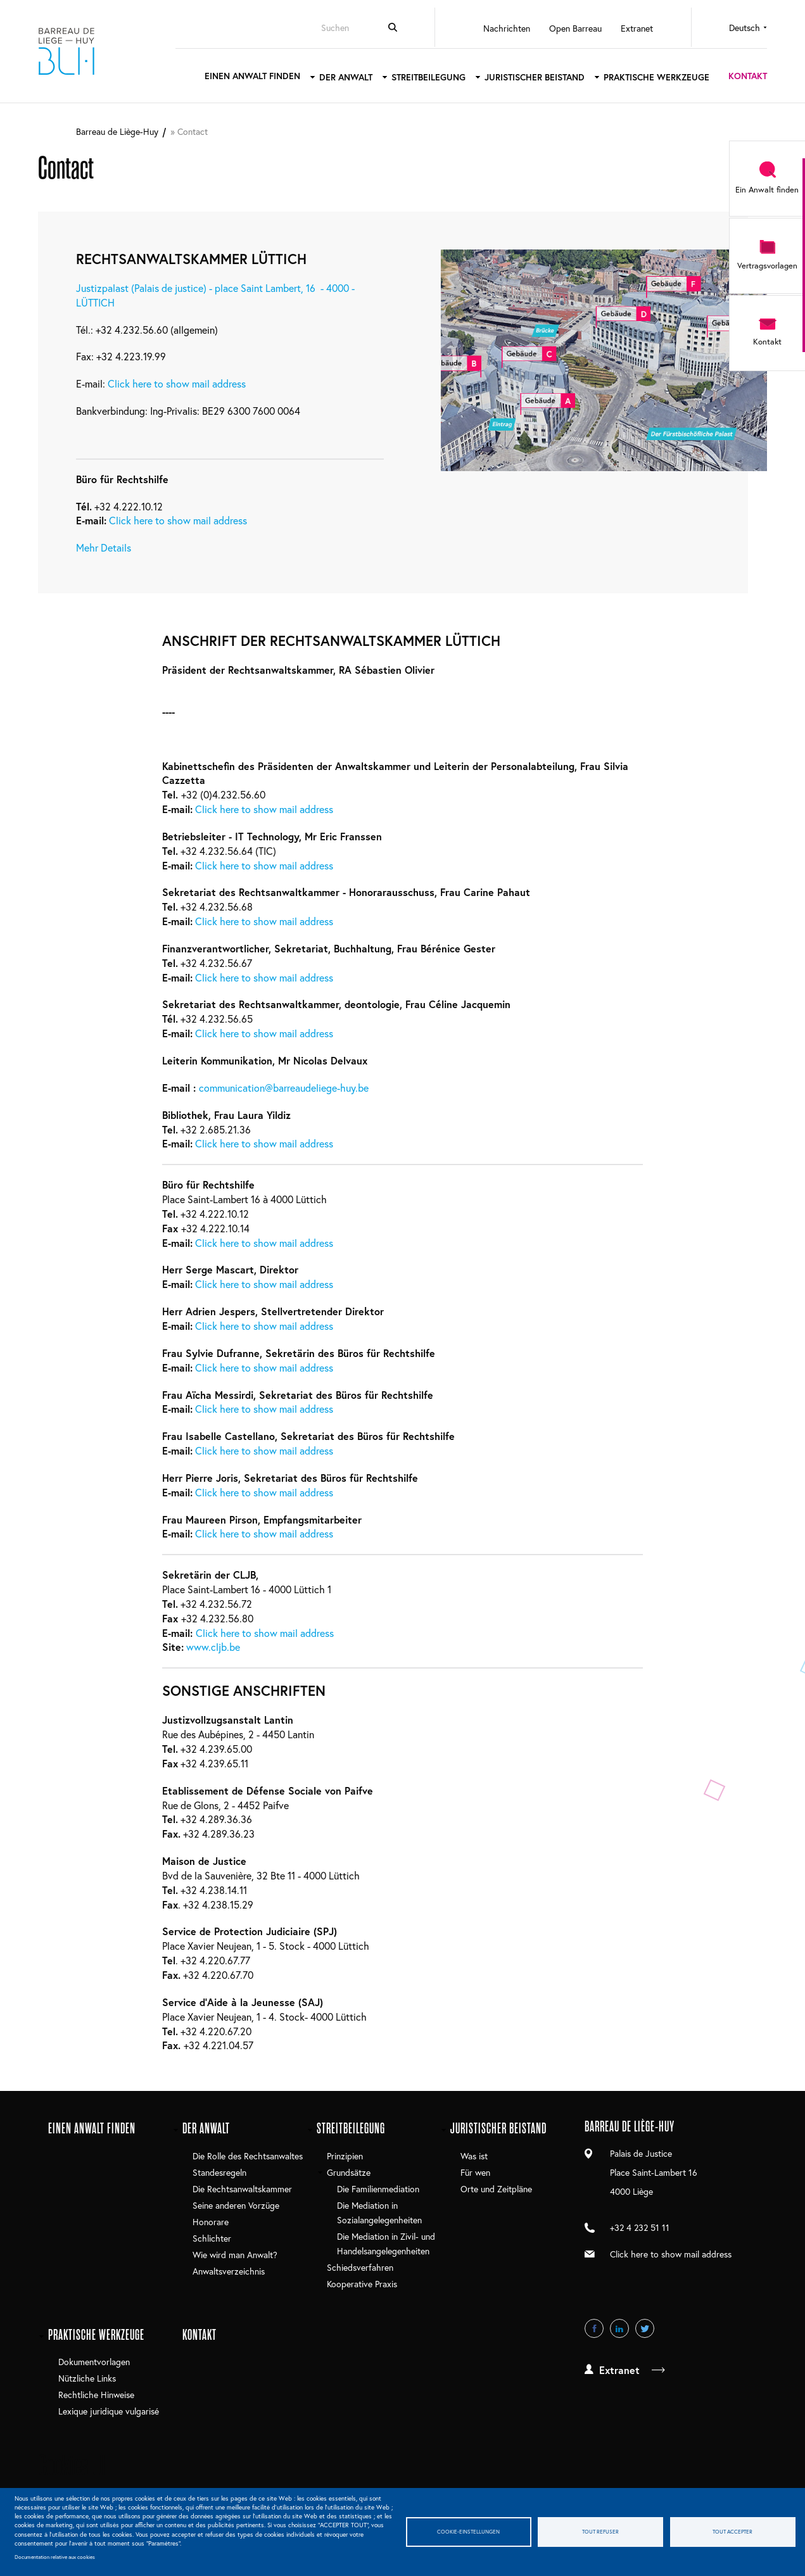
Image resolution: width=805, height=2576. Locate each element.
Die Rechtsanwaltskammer (242, 2189)
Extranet (637, 28)
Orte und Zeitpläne (496, 2189)
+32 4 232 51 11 (639, 2227)
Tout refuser (600, 2531)
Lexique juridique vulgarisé (108, 2411)
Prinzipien (345, 2156)
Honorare (211, 2222)
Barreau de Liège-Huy (66, 51)
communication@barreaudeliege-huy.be (284, 1087)
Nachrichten (506, 28)
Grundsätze (349, 2172)
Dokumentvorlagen (94, 2362)
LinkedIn (619, 2328)
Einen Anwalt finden (252, 76)
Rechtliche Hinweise (96, 2395)
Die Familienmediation (378, 2189)
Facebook (594, 2328)
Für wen (475, 2172)
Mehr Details (103, 547)
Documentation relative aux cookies (55, 2556)
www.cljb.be (213, 1646)
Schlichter (212, 2238)
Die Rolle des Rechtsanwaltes (248, 2156)
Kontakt (747, 76)
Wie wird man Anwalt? (235, 2255)
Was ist (474, 2156)
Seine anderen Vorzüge (236, 2205)
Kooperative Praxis (362, 2284)
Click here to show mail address (177, 383)
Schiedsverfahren (360, 2267)
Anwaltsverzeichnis (229, 2271)
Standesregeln (219, 2172)
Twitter (644, 2328)
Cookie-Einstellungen (468, 2531)
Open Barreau (575, 28)
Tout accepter (732, 2531)
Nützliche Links (87, 2378)
